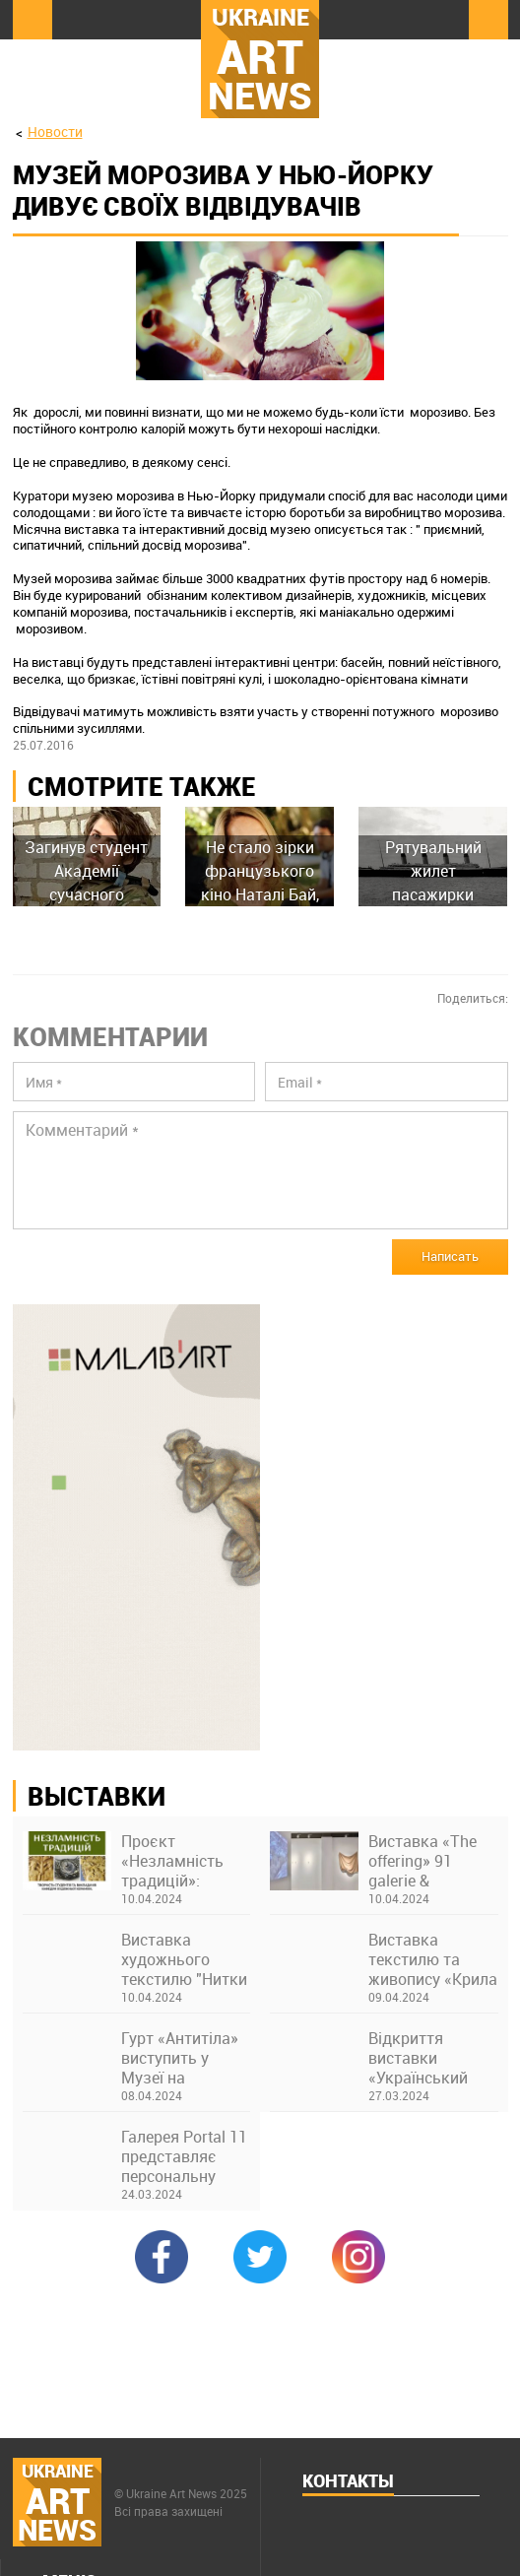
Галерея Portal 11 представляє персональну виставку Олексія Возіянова (185, 2156)
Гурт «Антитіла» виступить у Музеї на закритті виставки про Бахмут (179, 2057)
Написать (450, 1256)
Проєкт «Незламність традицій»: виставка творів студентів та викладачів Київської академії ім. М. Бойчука (181, 1860)
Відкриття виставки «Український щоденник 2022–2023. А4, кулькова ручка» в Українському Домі (431, 2057)
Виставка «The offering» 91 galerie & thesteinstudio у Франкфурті (423, 1860)
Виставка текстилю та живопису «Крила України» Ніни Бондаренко (432, 1959)
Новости (55, 131)
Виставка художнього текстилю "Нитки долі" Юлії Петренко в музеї (184, 1959)
